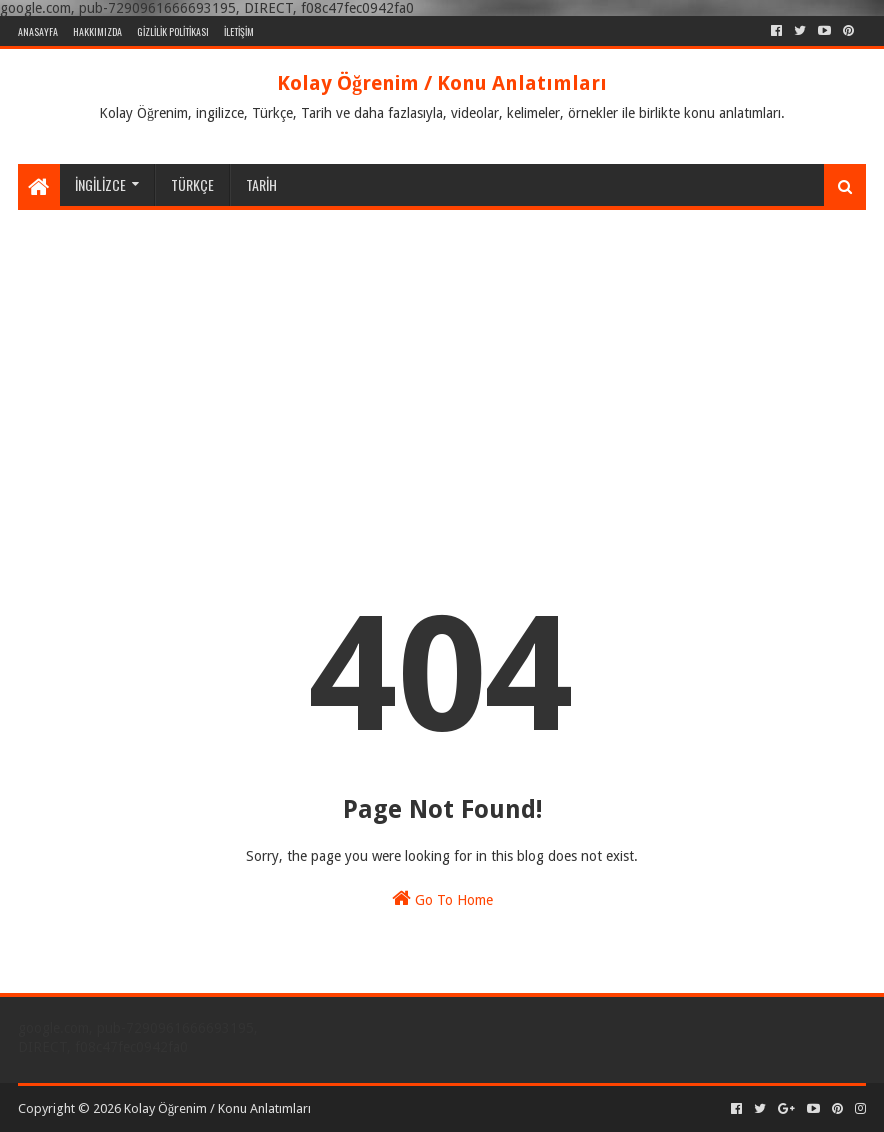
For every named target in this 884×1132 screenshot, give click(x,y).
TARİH (261, 184)
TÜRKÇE (192, 184)
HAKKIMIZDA (97, 31)
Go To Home (442, 898)
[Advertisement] (442, 360)
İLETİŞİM (239, 31)
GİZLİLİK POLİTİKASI (173, 31)
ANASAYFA (38, 31)
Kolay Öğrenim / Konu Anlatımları (442, 83)
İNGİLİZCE (100, 184)
